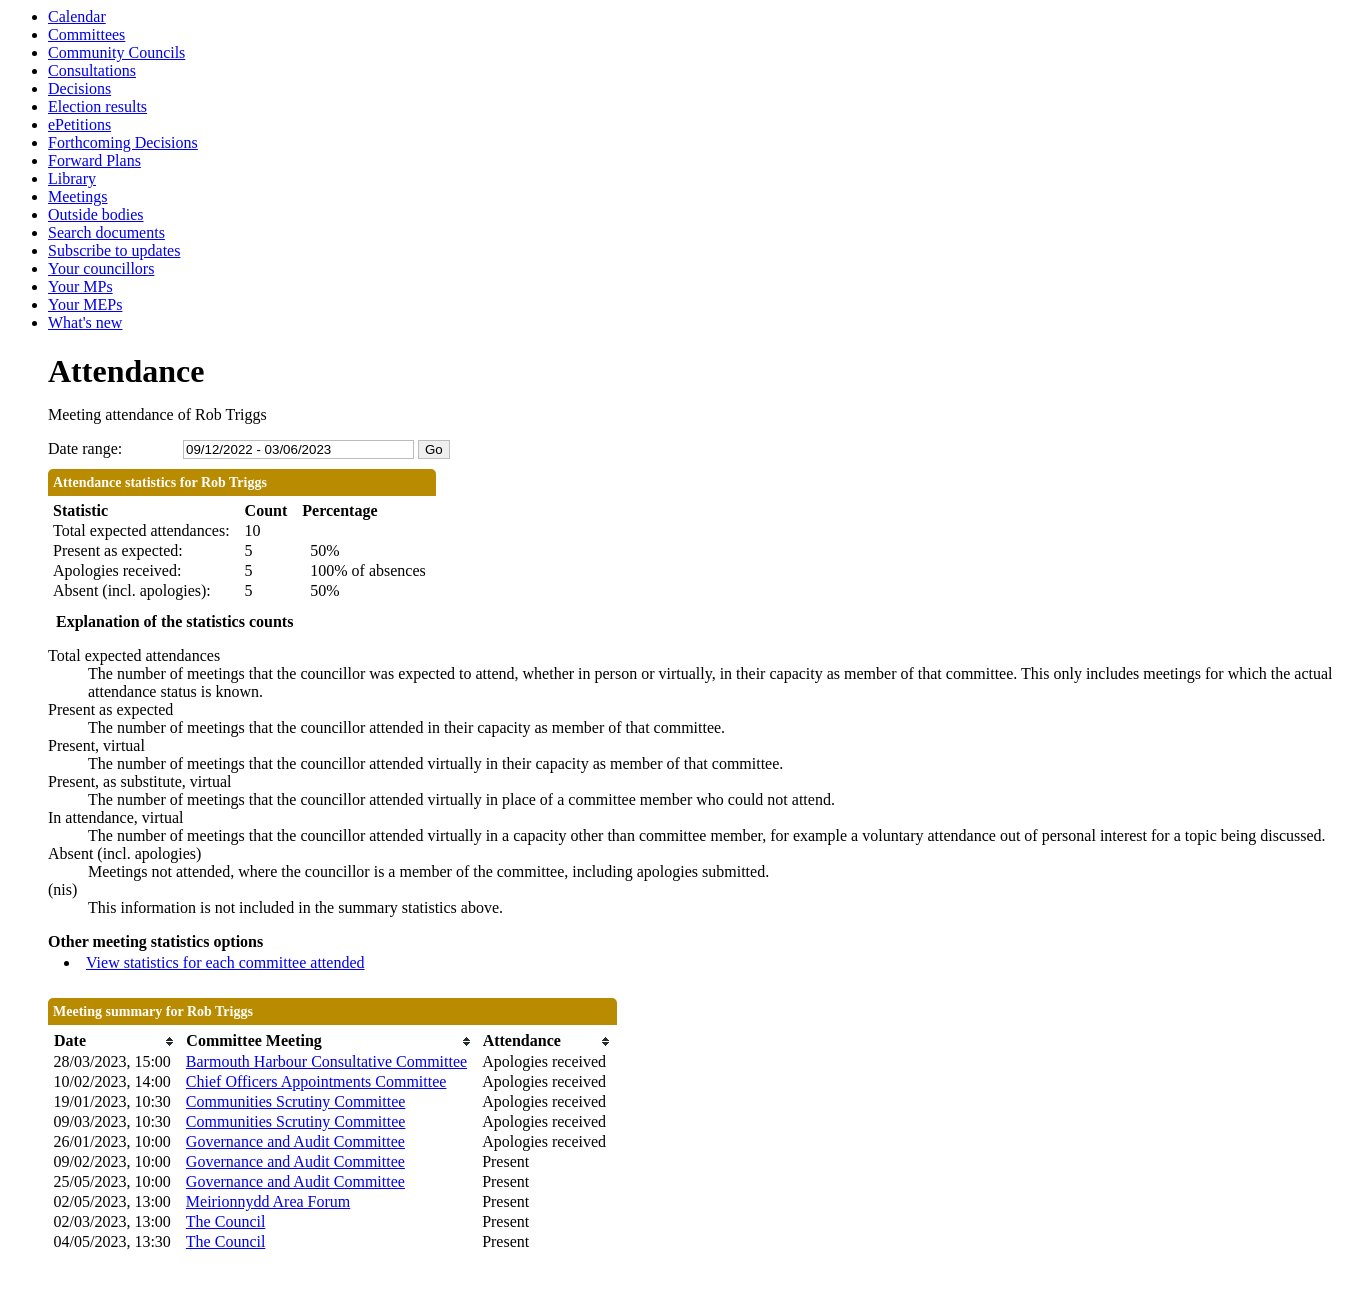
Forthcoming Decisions (123, 142)
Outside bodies (96, 214)
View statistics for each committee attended (225, 962)
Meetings (78, 196)
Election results (97, 106)
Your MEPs (85, 304)
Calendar (77, 16)
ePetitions (79, 124)
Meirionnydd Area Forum (268, 1201)
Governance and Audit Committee (295, 1141)
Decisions (79, 88)
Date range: (85, 448)
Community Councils (116, 52)
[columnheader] (115, 1041)
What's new (85, 322)
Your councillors (101, 268)
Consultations (92, 70)
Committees (86, 34)
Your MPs (80, 286)
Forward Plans (94, 160)
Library (72, 178)
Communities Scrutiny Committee (296, 1101)
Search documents (106, 232)
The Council (226, 1221)
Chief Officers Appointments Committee (316, 1081)
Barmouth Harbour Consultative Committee (326, 1061)
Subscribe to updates (114, 250)
